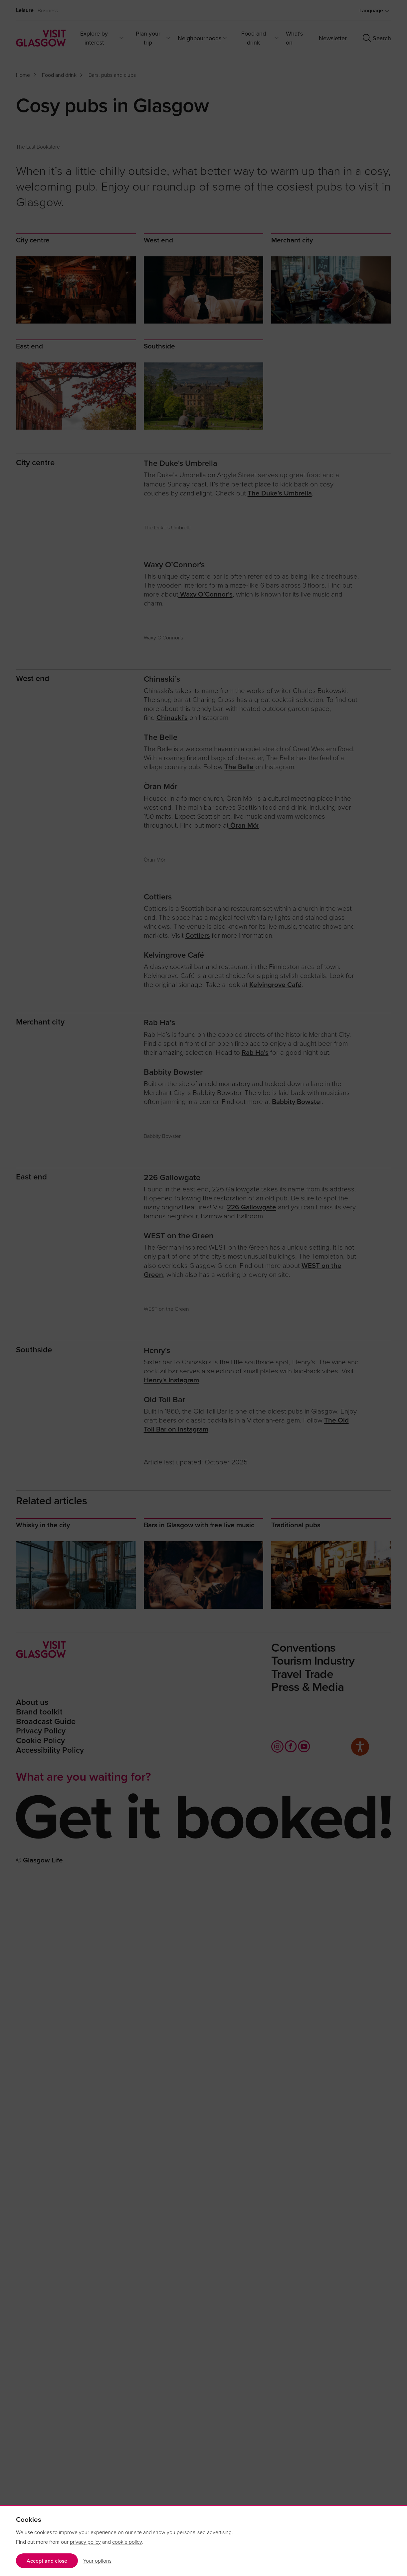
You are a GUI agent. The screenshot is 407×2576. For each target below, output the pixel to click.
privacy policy (85, 2541)
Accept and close (47, 2560)
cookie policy (127, 2541)
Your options (97, 2560)
